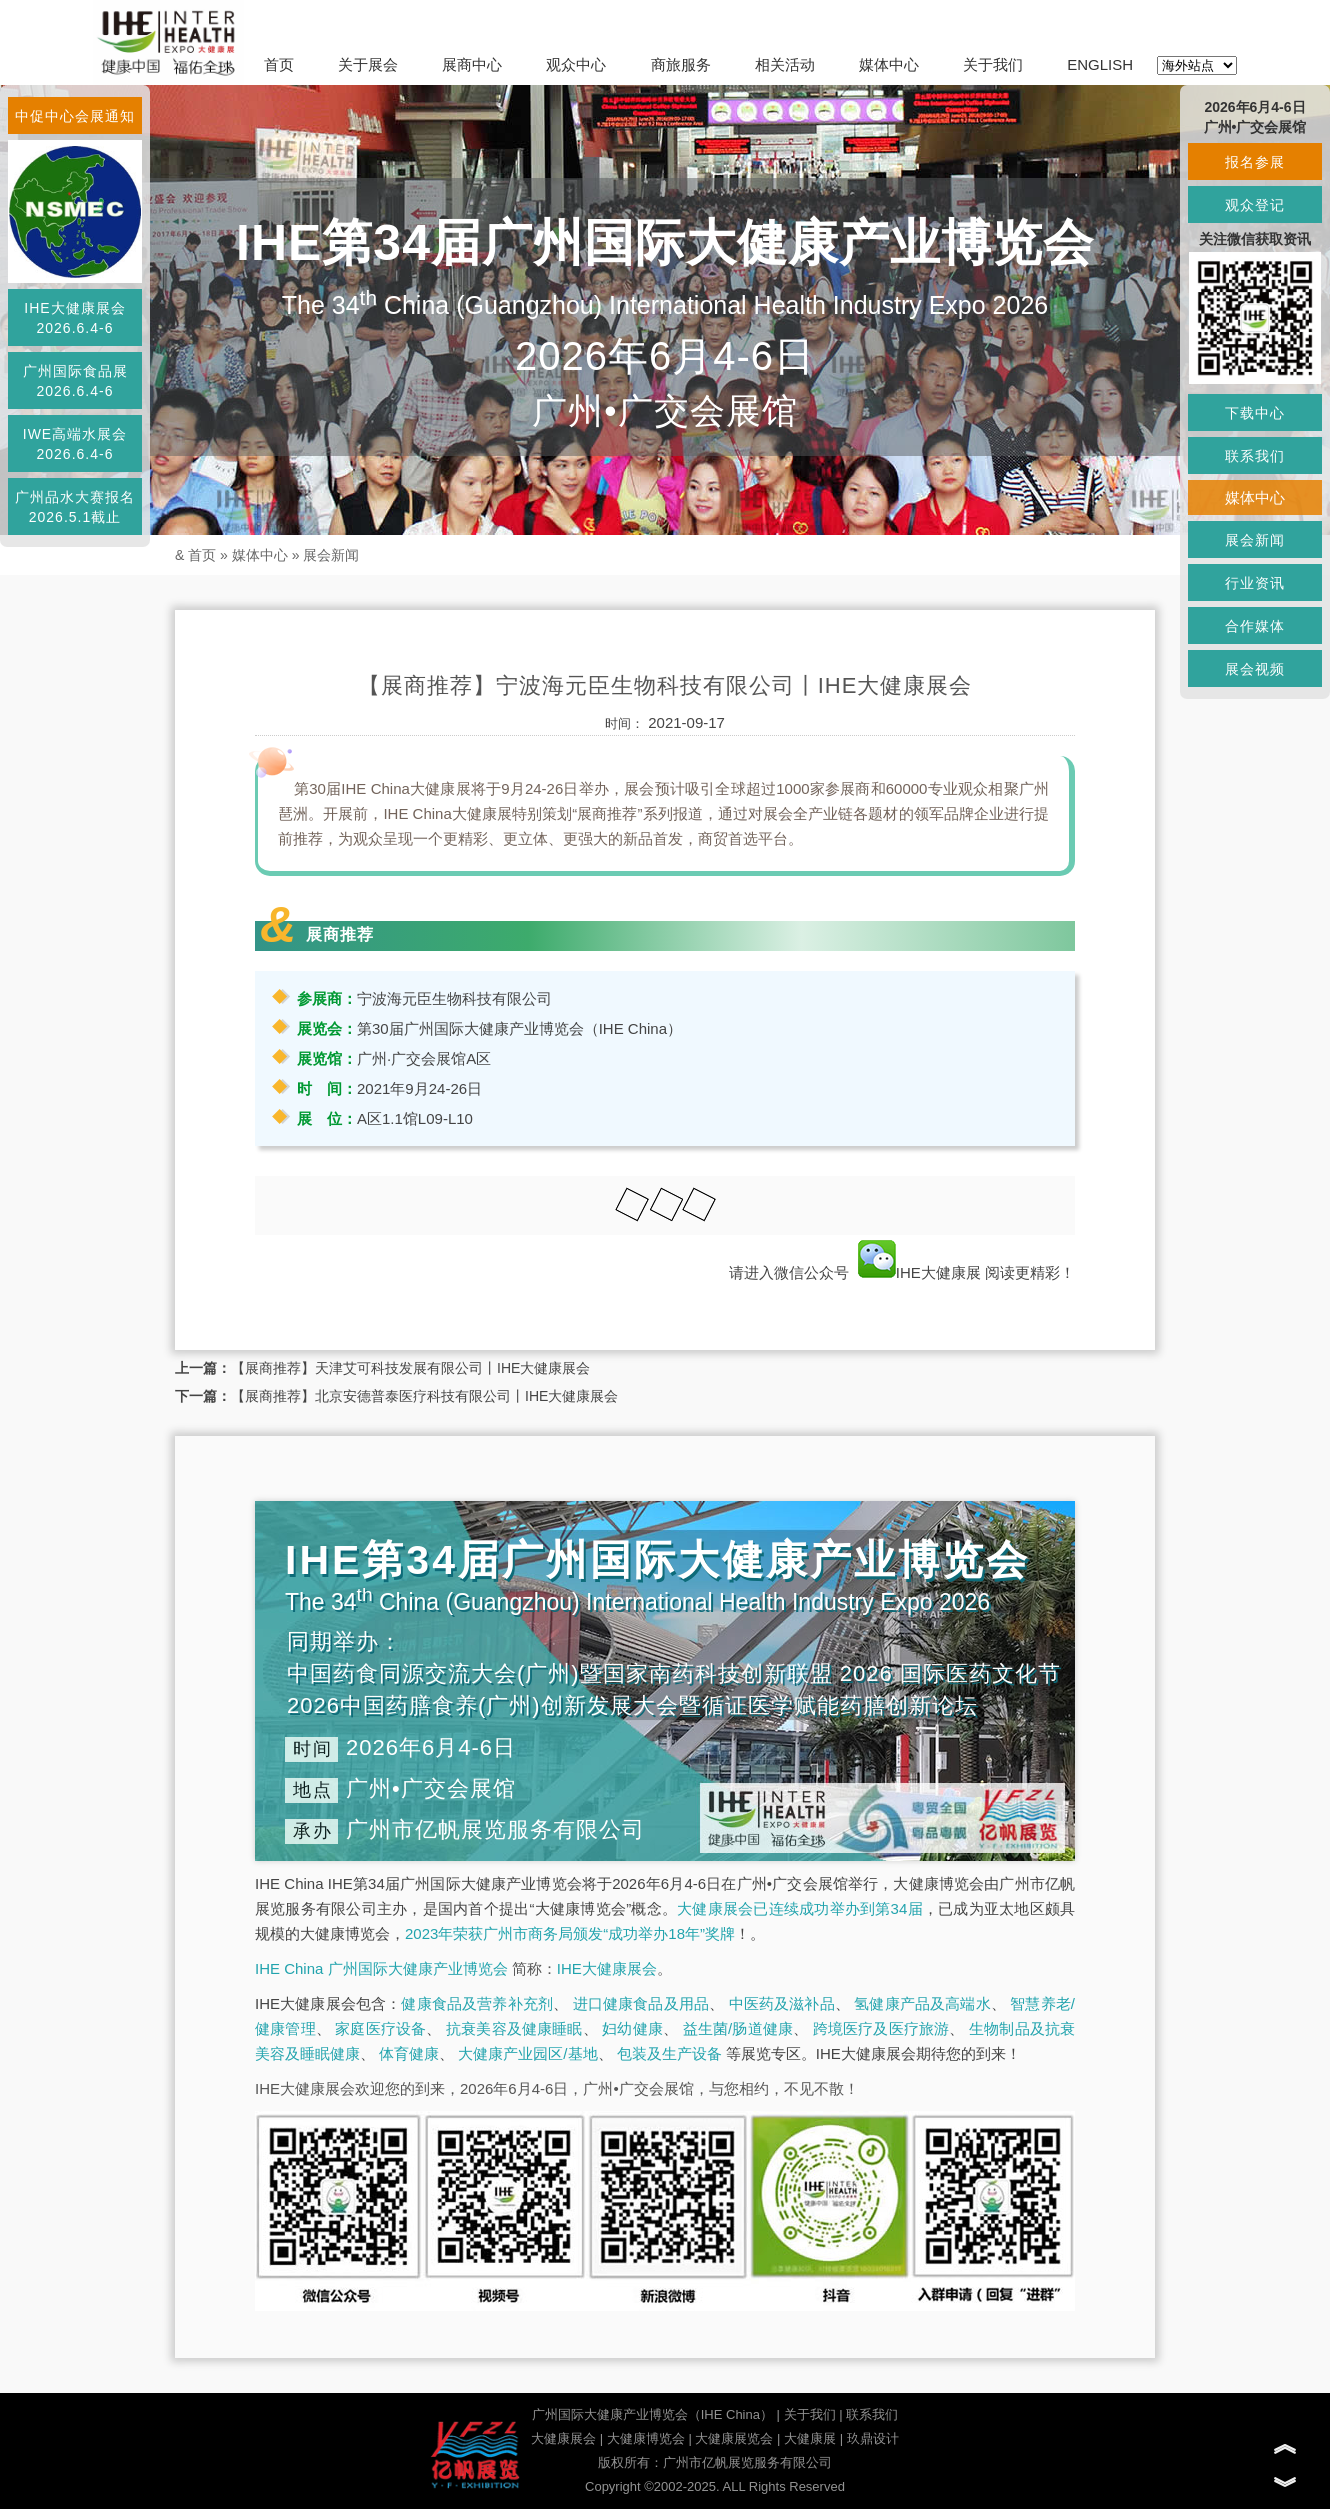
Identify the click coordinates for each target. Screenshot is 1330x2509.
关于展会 (368, 64)
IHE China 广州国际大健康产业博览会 (381, 1968)
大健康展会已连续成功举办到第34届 (800, 1908)
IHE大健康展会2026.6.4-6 (74, 318)
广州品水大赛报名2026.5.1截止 (75, 507)
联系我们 (872, 2414)
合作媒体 (1255, 626)
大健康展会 (563, 2438)
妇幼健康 (632, 2028)
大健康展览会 (734, 2438)
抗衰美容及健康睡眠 (514, 2028)
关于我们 (993, 64)
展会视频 (1255, 669)
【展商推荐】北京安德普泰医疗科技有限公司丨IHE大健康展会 (424, 1396)
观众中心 (576, 64)
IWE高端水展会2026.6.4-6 (75, 444)
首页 (279, 64)
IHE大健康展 (919, 1272)
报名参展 (1255, 162)
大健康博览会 (646, 2438)
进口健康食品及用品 (641, 2003)
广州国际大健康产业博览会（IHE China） (652, 2414)
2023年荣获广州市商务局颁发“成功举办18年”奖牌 (570, 1933)
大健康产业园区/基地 (527, 2053)
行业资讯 (1255, 583)
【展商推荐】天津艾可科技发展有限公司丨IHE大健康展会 (410, 1368)
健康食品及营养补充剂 (477, 2003)
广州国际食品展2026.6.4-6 (75, 381)
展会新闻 (331, 555)
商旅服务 (681, 64)
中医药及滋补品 (782, 2003)
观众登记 (1255, 205)
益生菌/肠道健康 (738, 2028)
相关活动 (785, 64)
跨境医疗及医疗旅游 (881, 2028)
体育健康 (409, 2053)
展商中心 (472, 64)
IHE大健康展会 (607, 1968)
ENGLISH (1100, 64)
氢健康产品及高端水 (922, 2003)
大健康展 (810, 2438)
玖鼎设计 (873, 2438)
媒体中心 (889, 64)
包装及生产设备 (669, 2053)
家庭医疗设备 (380, 2028)
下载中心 (1255, 413)
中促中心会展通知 (75, 116)
